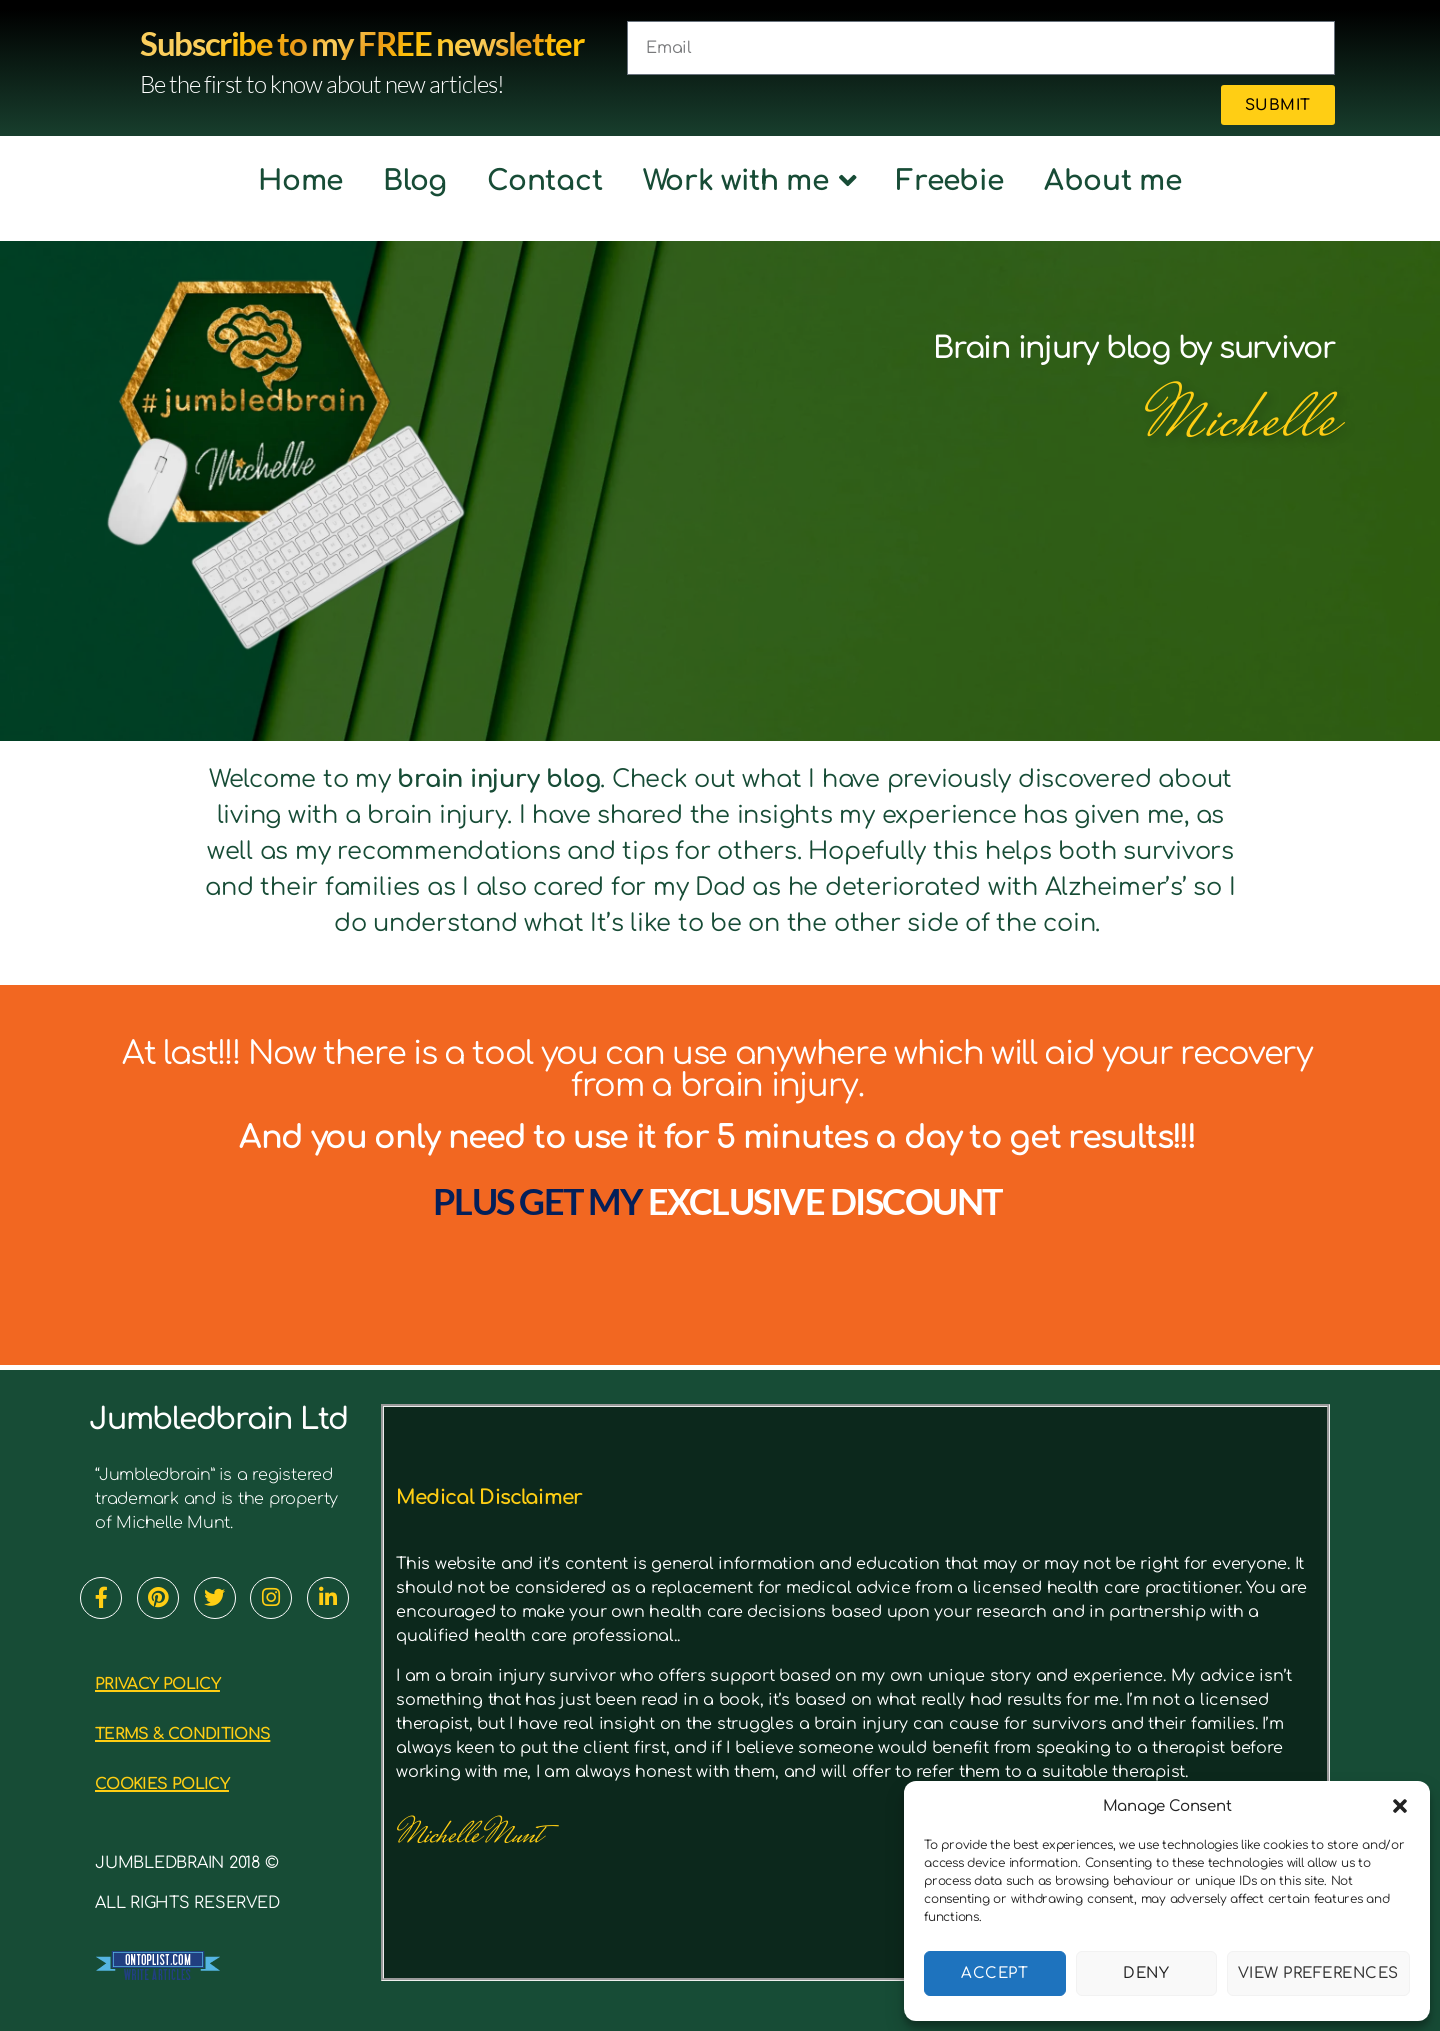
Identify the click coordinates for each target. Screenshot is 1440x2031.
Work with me (750, 181)
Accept (994, 1973)
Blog (415, 181)
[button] (1400, 1806)
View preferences (1318, 1973)
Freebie (949, 181)
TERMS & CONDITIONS (208, 1732)
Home (300, 181)
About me (1113, 181)
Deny (1146, 1973)
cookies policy (180, 1782)
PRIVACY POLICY (175, 1682)
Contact (544, 181)
